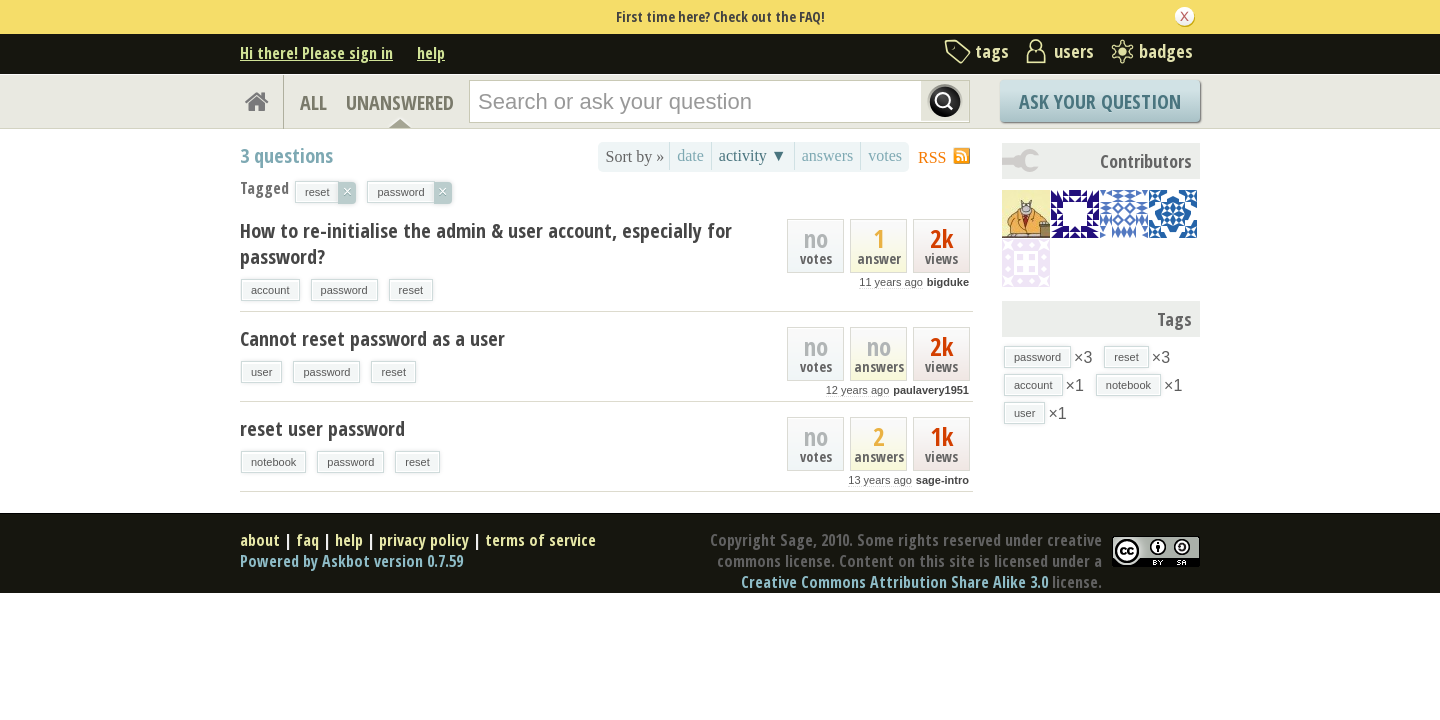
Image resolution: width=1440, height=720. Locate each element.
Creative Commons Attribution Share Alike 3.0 (894, 582)
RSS (932, 157)
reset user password (322, 428)
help (431, 53)
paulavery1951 (931, 390)
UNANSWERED (400, 102)
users (1074, 51)
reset (411, 290)
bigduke (948, 282)
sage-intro (942, 480)
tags (992, 51)
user (261, 372)
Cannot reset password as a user (372, 338)
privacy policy (424, 540)
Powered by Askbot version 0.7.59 (351, 561)
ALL (313, 102)
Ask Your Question (1100, 101)
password (344, 290)
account (270, 290)
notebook (273, 462)
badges (1166, 51)
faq (307, 540)
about (260, 540)
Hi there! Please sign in (316, 53)
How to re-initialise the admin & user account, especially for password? (486, 243)
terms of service (540, 540)
